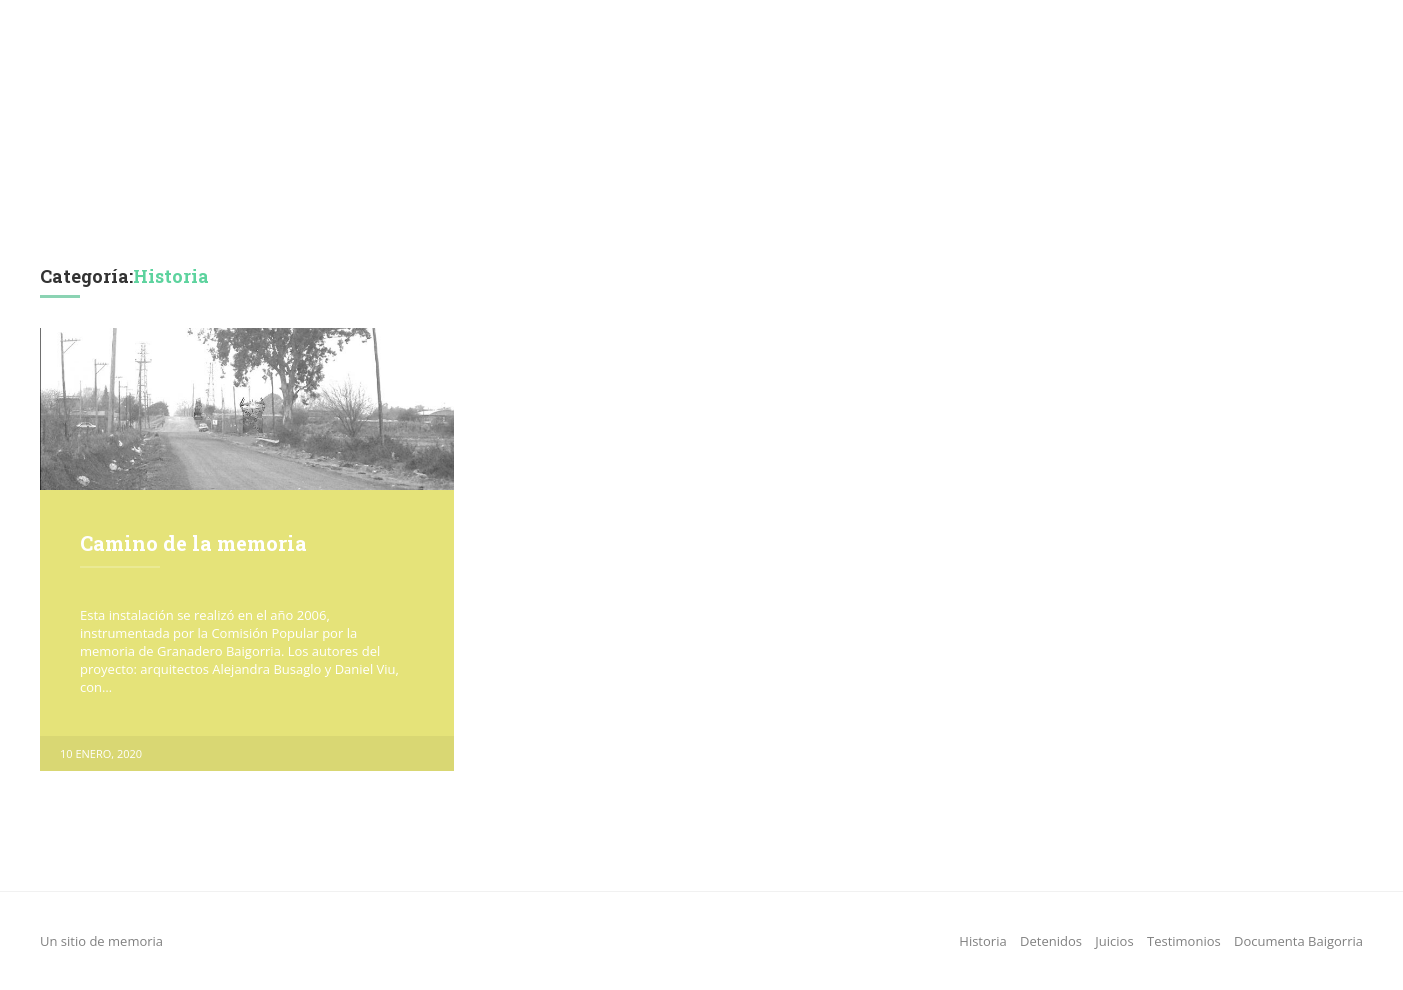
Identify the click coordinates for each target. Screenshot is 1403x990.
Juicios (640, 199)
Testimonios (748, 199)
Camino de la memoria (193, 543)
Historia (419, 199)
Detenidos (539, 199)
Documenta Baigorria (916, 199)
